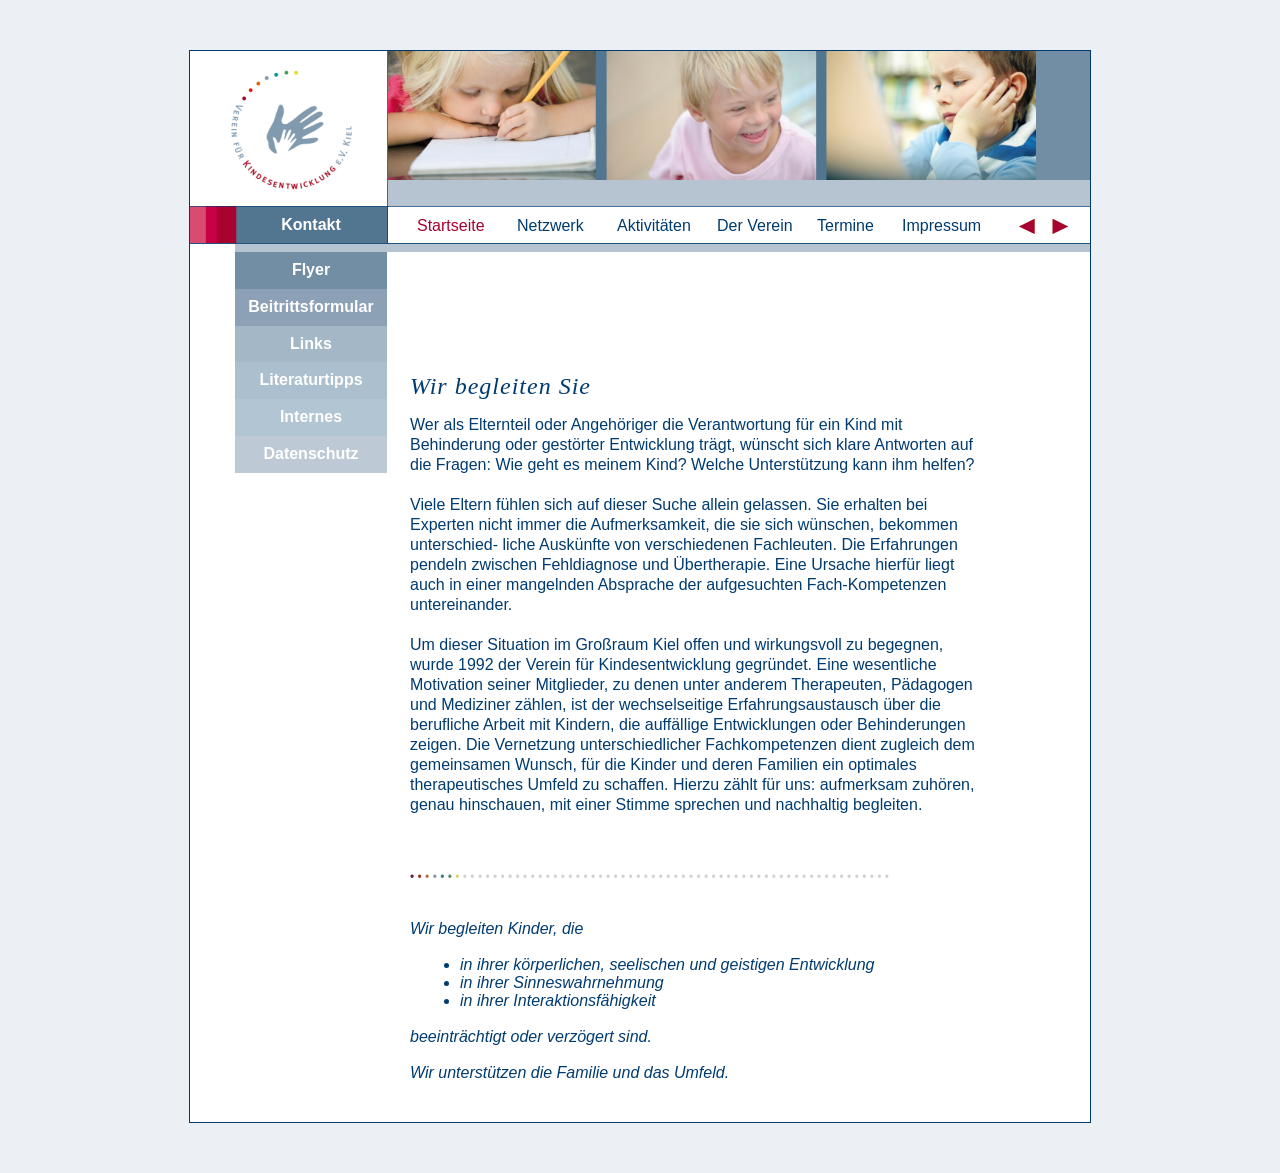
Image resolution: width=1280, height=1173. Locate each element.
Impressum (941, 225)
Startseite (451, 225)
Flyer (311, 269)
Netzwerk (550, 225)
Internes (311, 416)
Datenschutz (310, 453)
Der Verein (755, 225)
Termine (845, 225)
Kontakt (311, 224)
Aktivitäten (654, 225)
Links (311, 343)
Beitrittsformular (310, 306)
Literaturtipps (310, 379)
